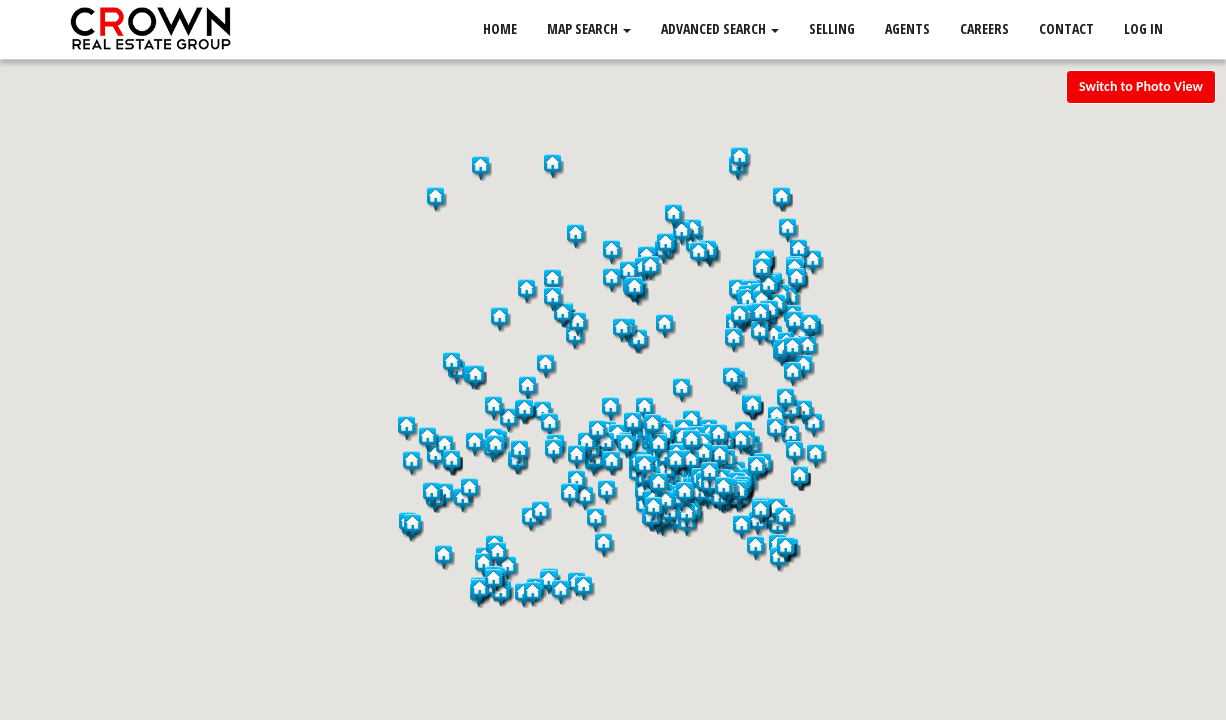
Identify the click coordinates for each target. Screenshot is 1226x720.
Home (500, 29)
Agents (907, 29)
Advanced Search (720, 29)
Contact (1066, 29)
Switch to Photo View (1141, 86)
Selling (832, 29)
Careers (984, 29)
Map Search (589, 29)
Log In (1143, 29)
